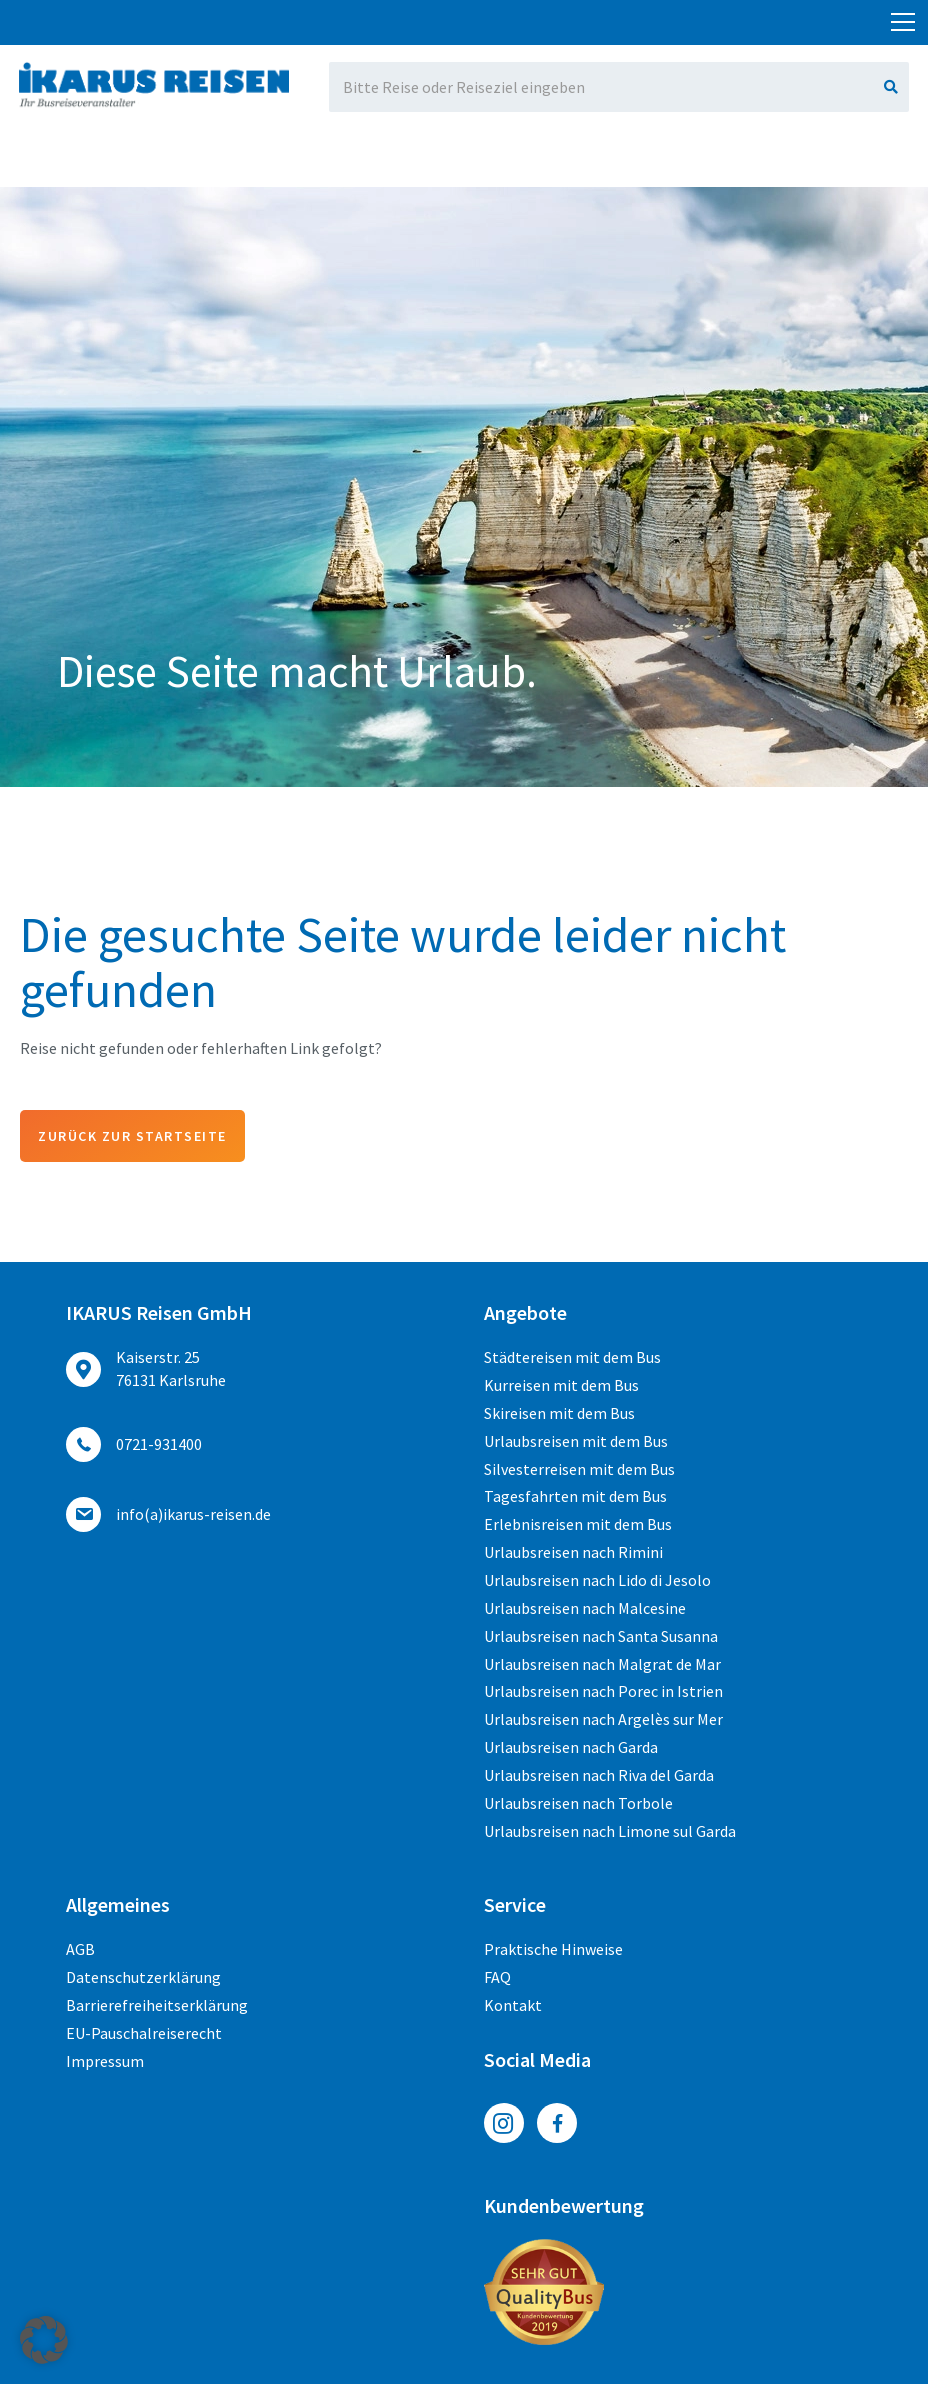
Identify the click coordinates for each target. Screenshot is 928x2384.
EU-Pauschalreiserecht (144, 2033)
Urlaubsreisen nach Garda (571, 1747)
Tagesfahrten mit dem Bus (575, 1496)
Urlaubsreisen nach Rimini (573, 1552)
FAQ (497, 1977)
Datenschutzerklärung (143, 1977)
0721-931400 (230, 16)
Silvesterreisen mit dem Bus (579, 1469)
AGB (80, 1949)
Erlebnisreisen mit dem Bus (578, 1524)
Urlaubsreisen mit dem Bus (576, 1441)
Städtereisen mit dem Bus (572, 1357)
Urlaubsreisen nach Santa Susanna (601, 1636)
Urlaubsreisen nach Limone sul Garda (610, 1831)
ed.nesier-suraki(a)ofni (726, 16)
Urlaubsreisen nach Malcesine (585, 1608)
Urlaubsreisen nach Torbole (578, 1803)
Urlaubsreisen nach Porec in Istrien (603, 1691)
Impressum (105, 2061)
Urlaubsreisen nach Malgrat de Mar (602, 1664)
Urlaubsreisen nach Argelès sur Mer (603, 1719)
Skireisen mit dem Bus (559, 1413)
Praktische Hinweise (553, 1949)
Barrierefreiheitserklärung (157, 2005)
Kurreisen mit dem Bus (561, 1385)
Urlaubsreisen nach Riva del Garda (599, 1775)
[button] (44, 2340)
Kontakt (513, 2005)
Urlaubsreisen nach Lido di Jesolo (597, 1580)
